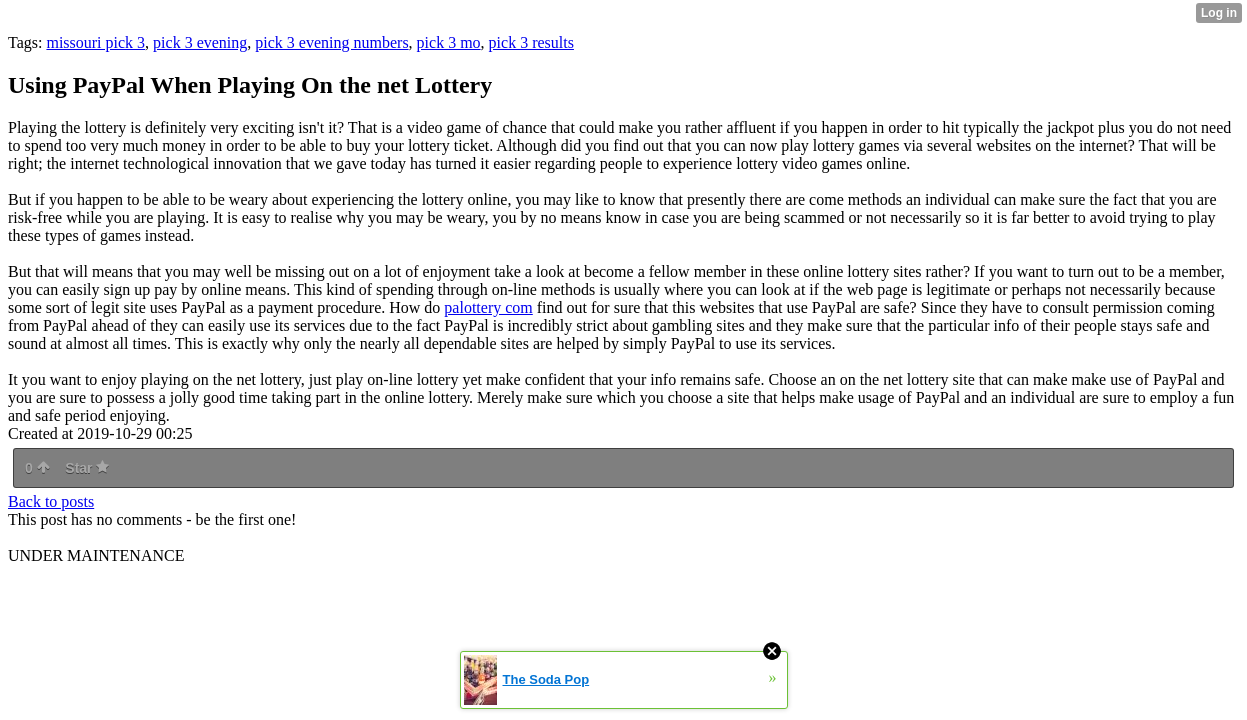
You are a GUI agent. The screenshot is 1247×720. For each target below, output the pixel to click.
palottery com (488, 307)
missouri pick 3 (95, 42)
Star (87, 468)
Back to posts (51, 501)
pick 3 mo (449, 42)
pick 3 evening (200, 42)
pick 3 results (531, 42)
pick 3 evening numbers (331, 42)
